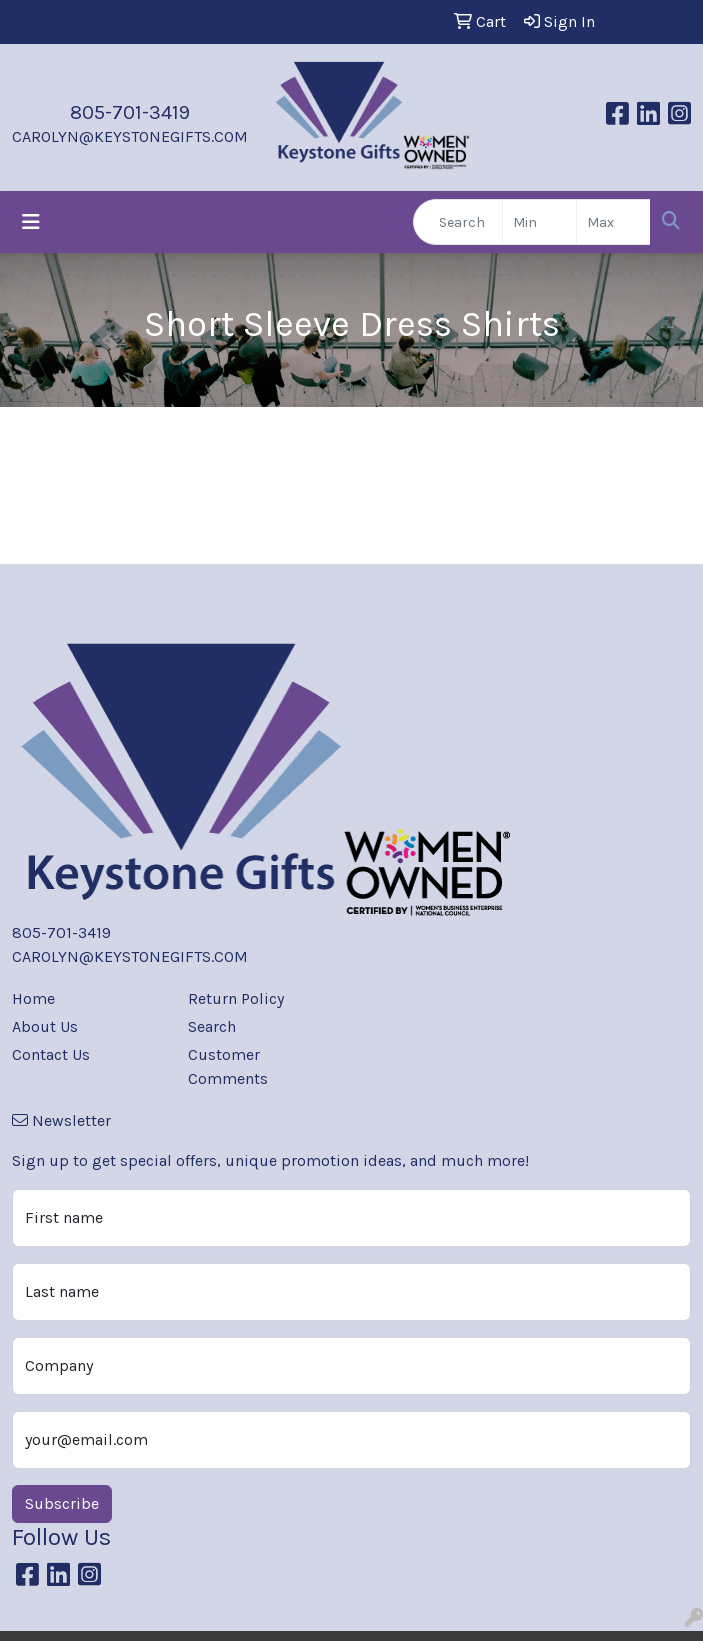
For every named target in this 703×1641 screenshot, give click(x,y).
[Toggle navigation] (31, 222)
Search (212, 1026)
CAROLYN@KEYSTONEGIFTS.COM (130, 136)
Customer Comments (228, 1066)
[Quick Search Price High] (613, 222)
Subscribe (62, 1503)
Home (33, 998)
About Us (45, 1026)
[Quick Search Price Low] (539, 222)
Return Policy (236, 998)
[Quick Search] (458, 222)
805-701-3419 (130, 112)
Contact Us (51, 1054)
